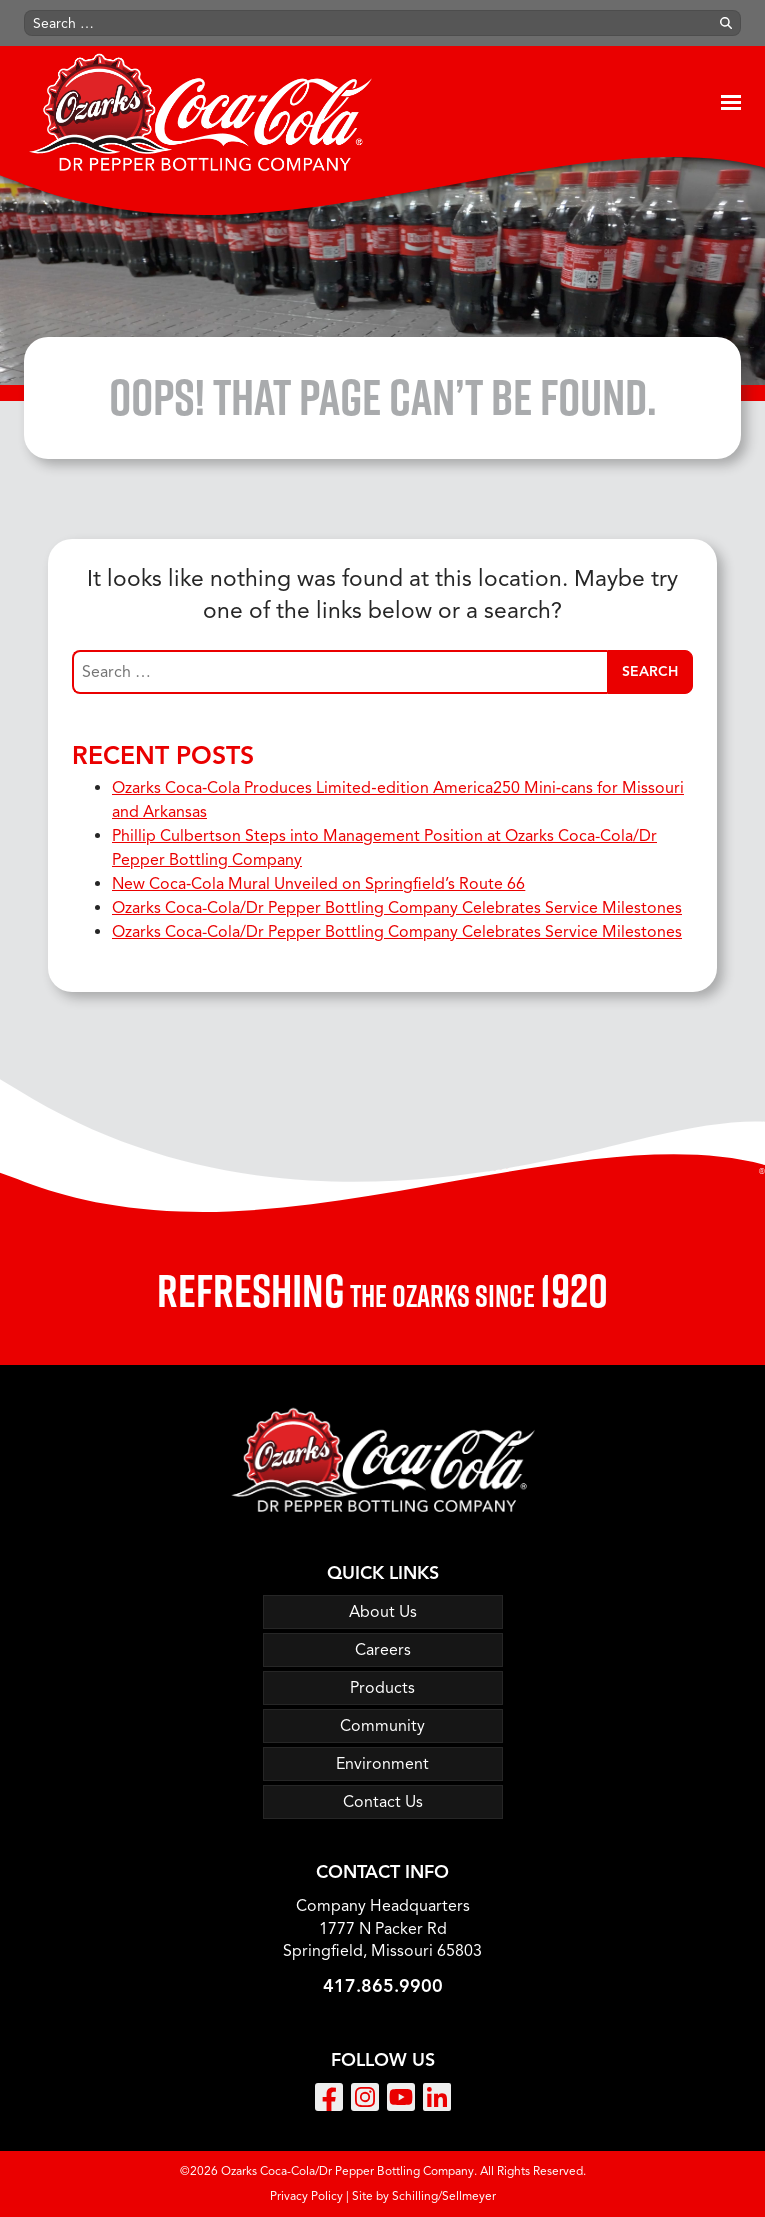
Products (382, 1688)
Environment (382, 1764)
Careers (383, 1650)
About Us (383, 1612)
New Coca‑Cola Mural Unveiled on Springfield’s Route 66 (318, 884)
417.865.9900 (383, 1986)
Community (382, 1726)
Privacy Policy (306, 2195)
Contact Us (383, 1802)
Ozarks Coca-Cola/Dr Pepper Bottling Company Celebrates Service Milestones (397, 908)
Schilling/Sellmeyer (444, 2195)
